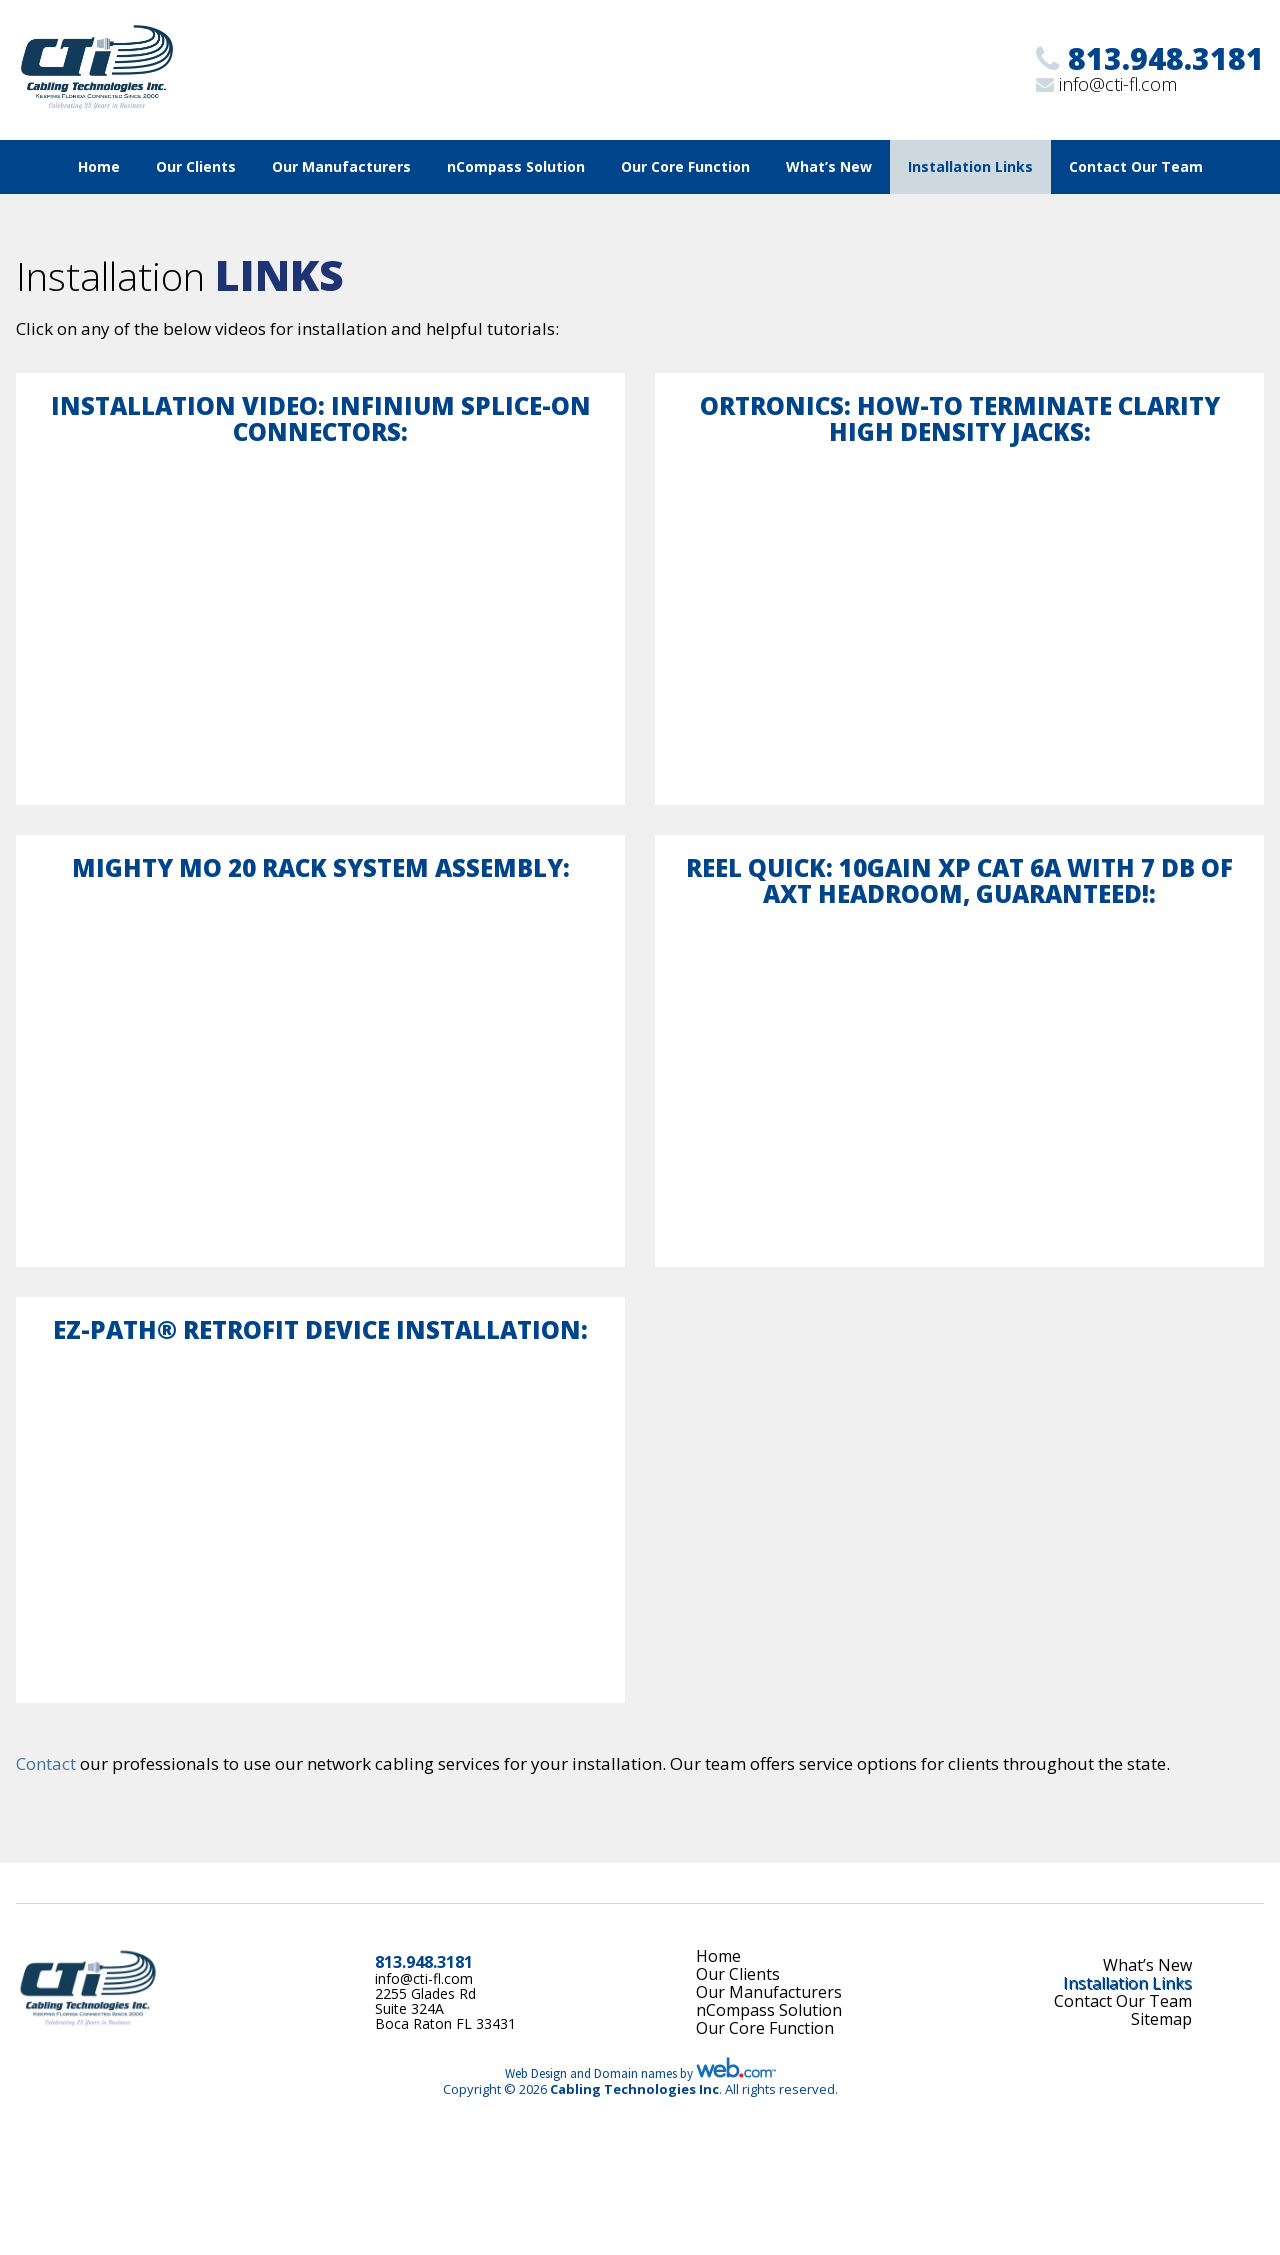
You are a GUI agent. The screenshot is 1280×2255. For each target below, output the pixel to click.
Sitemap (1161, 2019)
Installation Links (970, 166)
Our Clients (196, 166)
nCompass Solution (516, 166)
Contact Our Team (1136, 166)
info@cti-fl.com (1118, 84)
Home (99, 166)
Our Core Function (685, 166)
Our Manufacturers (341, 166)
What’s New (829, 166)
